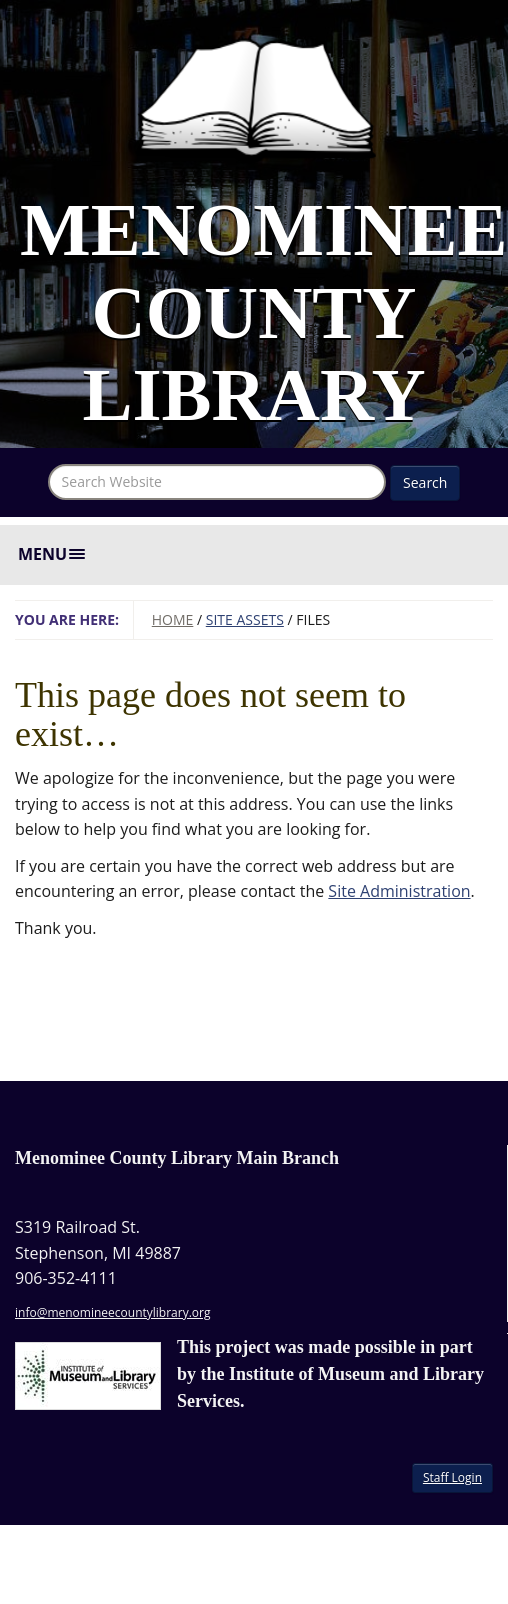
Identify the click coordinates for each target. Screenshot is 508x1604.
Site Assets (245, 619)
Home (173, 619)
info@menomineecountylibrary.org (112, 1312)
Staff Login (452, 1477)
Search (425, 482)
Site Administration (399, 891)
